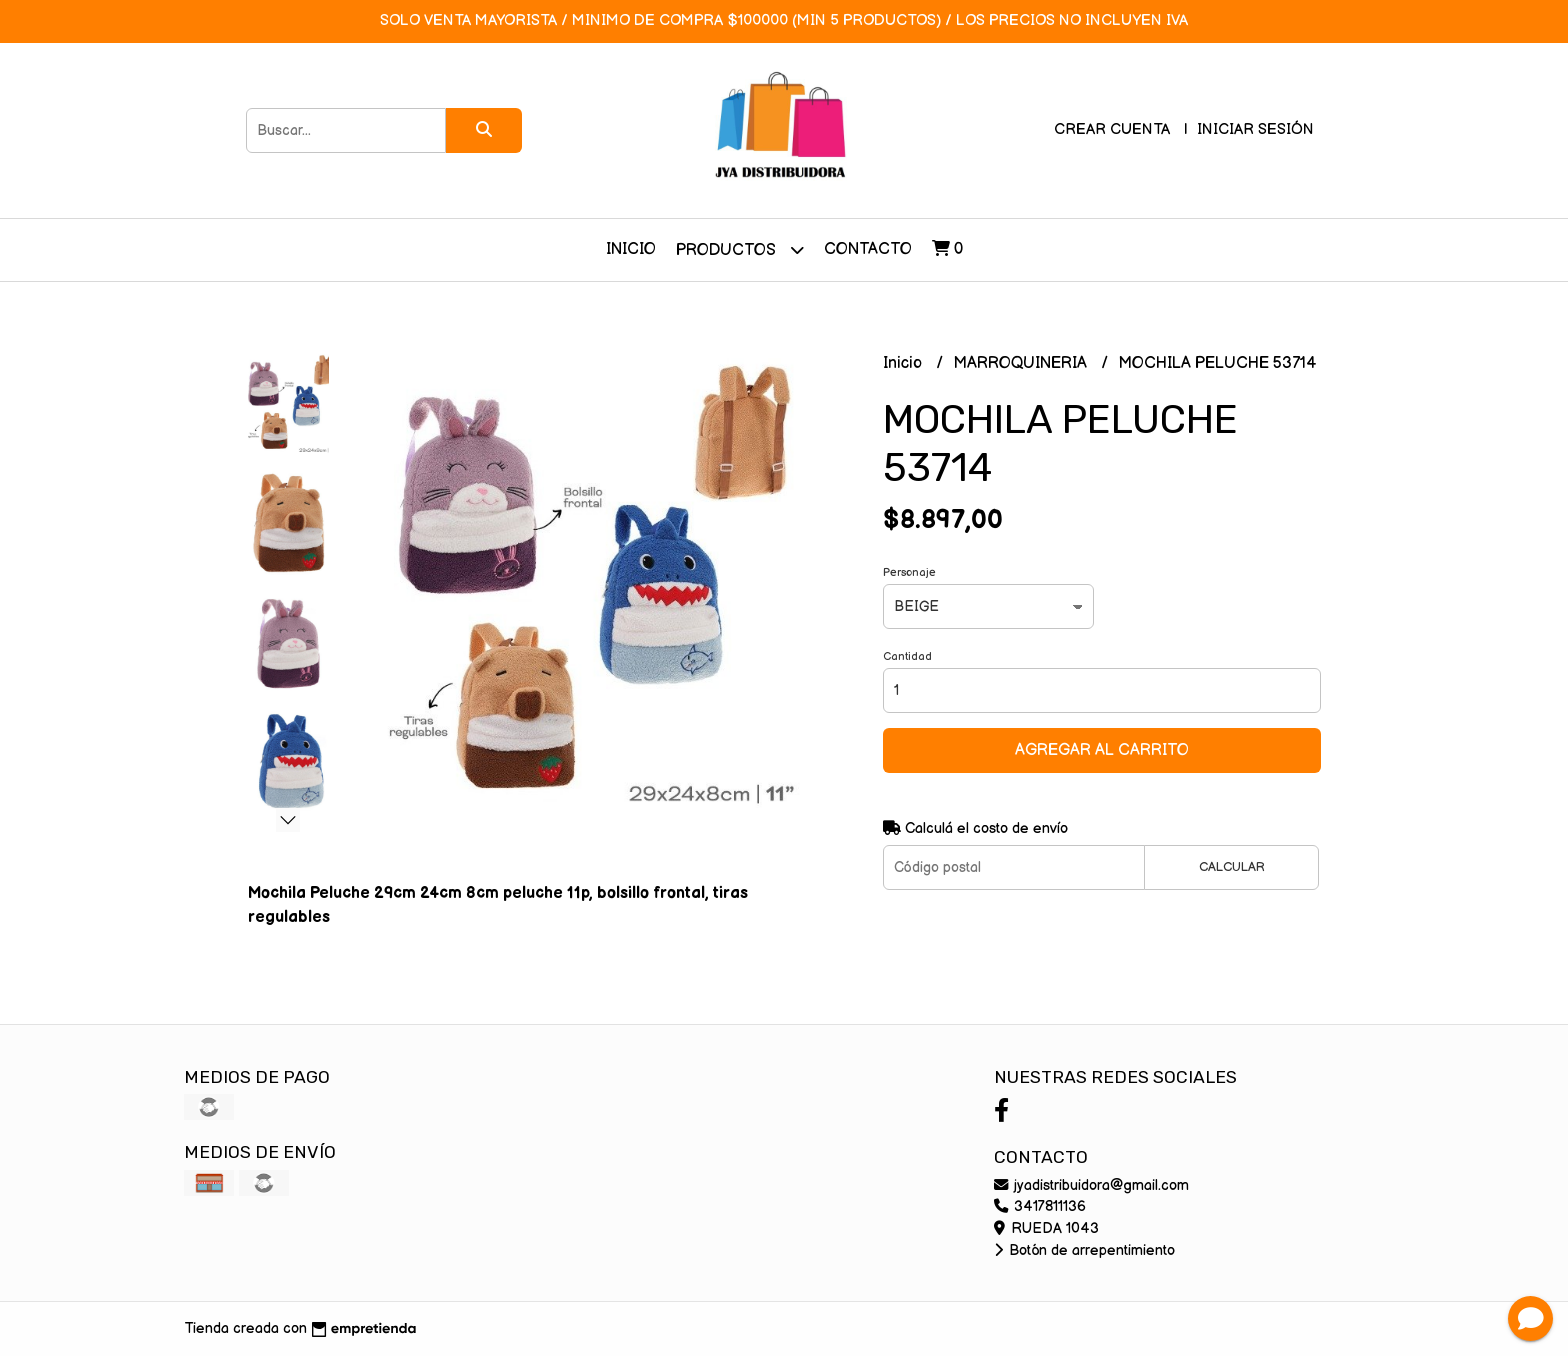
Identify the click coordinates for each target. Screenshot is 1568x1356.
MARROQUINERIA (1022, 363)
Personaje (909, 572)
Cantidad (907, 656)
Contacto (868, 249)
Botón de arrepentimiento (1084, 1250)
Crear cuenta (1112, 129)
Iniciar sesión (1255, 129)
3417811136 (1040, 1206)
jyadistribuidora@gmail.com (1091, 1185)
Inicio (631, 249)
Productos (740, 249)
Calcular (1232, 867)
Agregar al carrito (1102, 750)
